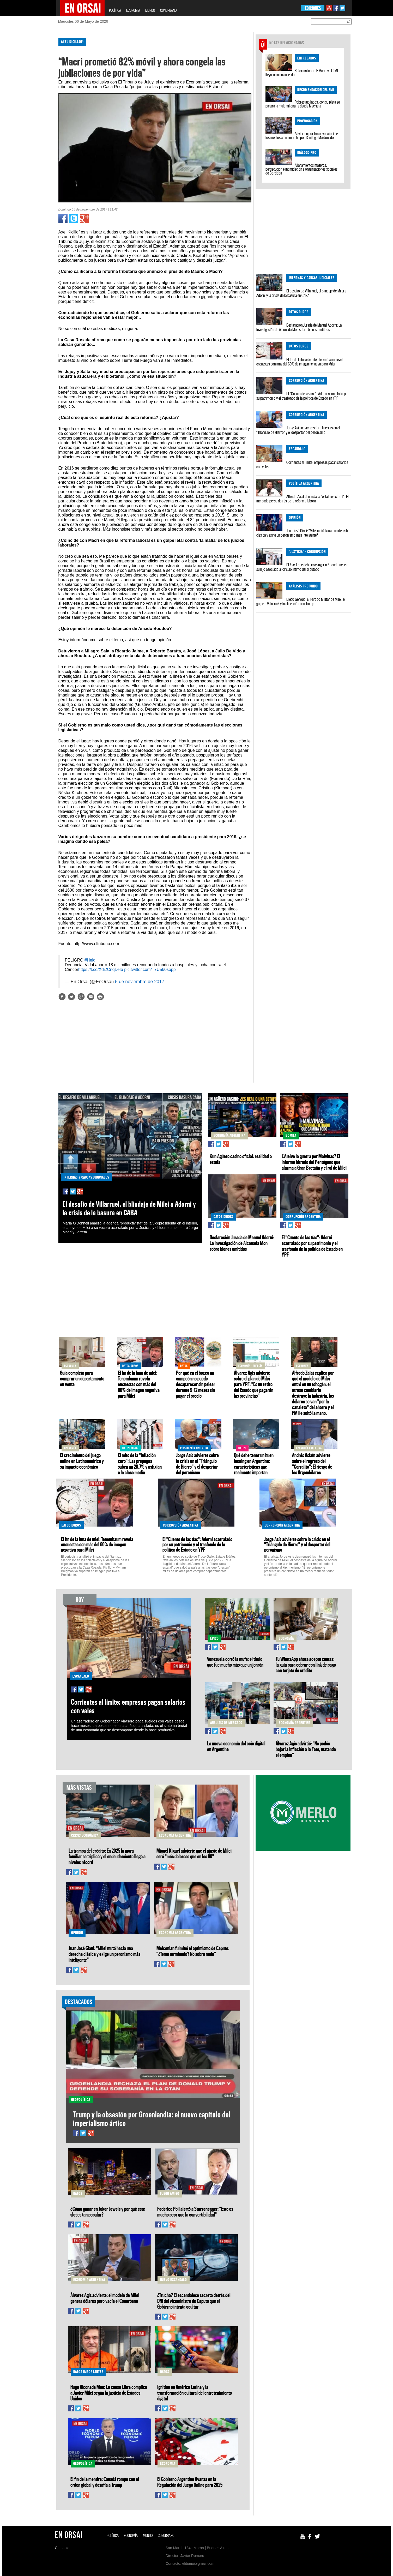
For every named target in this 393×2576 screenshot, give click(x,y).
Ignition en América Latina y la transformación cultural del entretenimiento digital (194, 2392)
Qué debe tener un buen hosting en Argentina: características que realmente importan (254, 1463)
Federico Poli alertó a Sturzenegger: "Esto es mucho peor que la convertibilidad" (195, 2212)
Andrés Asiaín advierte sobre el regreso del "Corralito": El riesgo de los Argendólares (312, 1463)
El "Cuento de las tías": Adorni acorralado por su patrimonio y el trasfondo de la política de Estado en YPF (302, 395)
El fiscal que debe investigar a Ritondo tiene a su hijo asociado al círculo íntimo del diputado (302, 567)
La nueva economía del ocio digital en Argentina (236, 1746)
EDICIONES (313, 8)
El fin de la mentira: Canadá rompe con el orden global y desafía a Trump (104, 2482)
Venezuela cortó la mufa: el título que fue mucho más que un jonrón (235, 1662)
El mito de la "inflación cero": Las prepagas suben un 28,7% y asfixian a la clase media (140, 1463)
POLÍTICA (115, 10)
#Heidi (90, 960)
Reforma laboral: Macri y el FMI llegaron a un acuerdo (301, 72)
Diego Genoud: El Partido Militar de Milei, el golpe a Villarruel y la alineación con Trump (300, 601)
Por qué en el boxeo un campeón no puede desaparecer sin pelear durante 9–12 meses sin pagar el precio (195, 1384)
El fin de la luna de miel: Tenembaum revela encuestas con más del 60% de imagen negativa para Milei (300, 361)
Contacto (62, 2548)
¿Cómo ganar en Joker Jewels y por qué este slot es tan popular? (107, 2212)
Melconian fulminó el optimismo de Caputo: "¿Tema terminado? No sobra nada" (192, 1951)
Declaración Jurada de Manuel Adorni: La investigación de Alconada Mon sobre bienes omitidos (299, 327)
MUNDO (150, 10)
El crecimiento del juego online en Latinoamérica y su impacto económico (82, 1461)
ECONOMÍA (133, 10)
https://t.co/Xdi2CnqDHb (100, 969)
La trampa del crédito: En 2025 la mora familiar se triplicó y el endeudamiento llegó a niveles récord (107, 1856)
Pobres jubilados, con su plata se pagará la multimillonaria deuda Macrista (302, 104)
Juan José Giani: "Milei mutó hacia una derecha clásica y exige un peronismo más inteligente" (302, 532)
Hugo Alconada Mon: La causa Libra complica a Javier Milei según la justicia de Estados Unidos (108, 2392)
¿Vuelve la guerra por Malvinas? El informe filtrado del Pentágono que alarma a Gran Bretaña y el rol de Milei (314, 1162)
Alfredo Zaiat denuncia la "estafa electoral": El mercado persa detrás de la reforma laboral (302, 498)
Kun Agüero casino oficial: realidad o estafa (241, 1159)
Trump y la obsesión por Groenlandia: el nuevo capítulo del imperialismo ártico (151, 2119)
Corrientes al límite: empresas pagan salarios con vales (302, 464)
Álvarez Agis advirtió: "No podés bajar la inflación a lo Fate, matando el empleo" (306, 1749)
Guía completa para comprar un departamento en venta (82, 1378)
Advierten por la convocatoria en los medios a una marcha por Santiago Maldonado (302, 135)
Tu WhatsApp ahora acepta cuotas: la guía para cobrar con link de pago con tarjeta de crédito (306, 1664)
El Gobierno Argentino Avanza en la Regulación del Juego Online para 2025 (189, 2482)
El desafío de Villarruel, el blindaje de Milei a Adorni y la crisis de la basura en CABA (301, 293)
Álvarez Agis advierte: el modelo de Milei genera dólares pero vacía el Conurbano (104, 2298)
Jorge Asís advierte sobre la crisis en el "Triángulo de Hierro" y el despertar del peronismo (298, 430)
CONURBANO (168, 10)
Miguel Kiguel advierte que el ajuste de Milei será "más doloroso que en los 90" (194, 1853)
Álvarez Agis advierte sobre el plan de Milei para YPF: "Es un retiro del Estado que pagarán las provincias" (253, 1384)
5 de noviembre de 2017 (139, 981)
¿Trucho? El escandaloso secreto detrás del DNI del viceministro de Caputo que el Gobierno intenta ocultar (194, 2301)
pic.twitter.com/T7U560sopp (150, 969)
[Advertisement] (34, 112)
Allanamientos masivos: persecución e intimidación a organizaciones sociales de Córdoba (301, 169)
